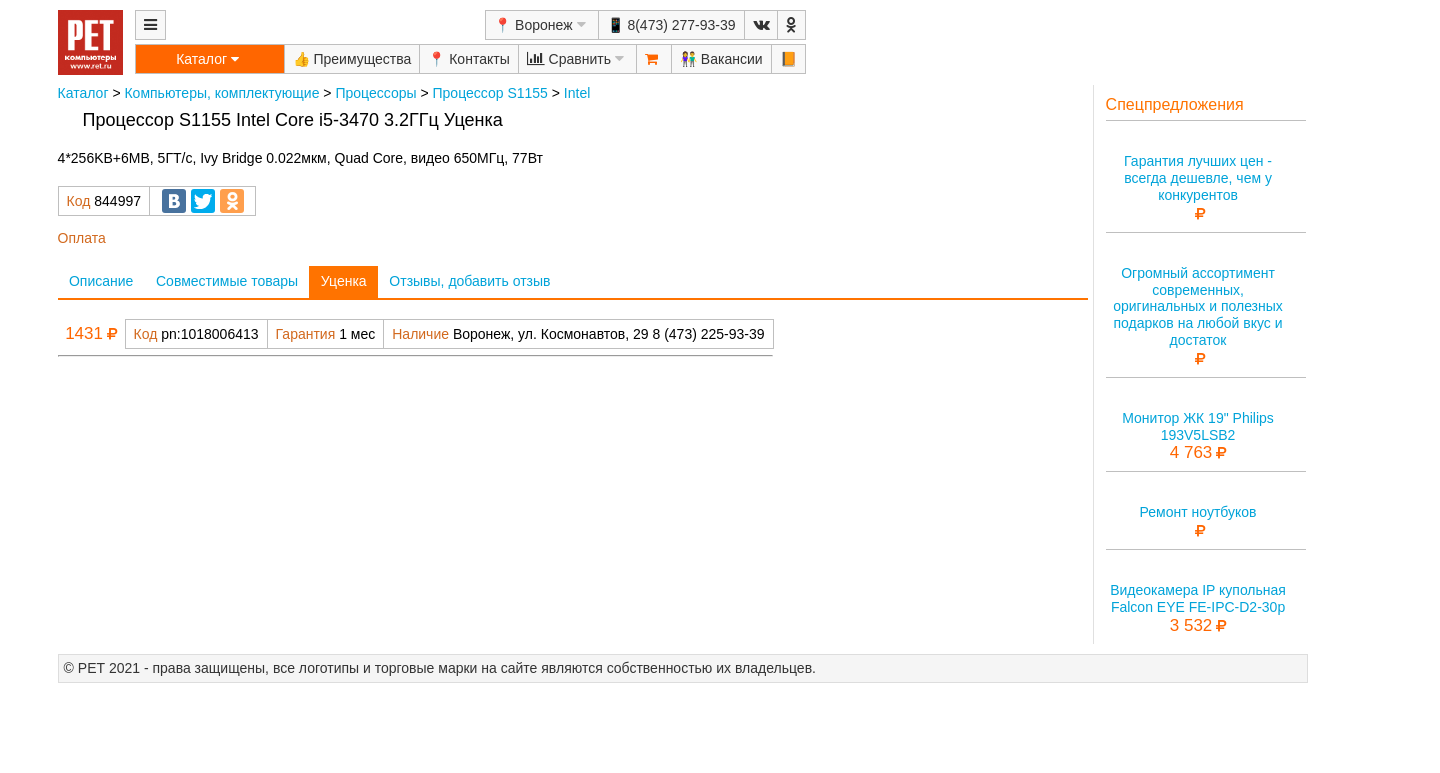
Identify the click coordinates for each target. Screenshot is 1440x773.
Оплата (82, 238)
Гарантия (306, 334)
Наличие (420, 334)
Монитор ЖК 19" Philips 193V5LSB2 (1198, 426)
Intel (577, 93)
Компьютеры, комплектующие (221, 93)
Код (79, 201)
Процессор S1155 (490, 93)
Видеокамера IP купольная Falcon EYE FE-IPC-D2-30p (1198, 598)
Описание (101, 281)
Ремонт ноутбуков (1198, 512)
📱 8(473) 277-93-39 (671, 25)
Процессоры (375, 93)
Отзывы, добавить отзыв (469, 281)
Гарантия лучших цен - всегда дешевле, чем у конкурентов (1198, 178)
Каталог (83, 93)
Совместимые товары (227, 281)
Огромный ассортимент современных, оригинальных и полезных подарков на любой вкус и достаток (1198, 306)
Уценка (344, 281)
